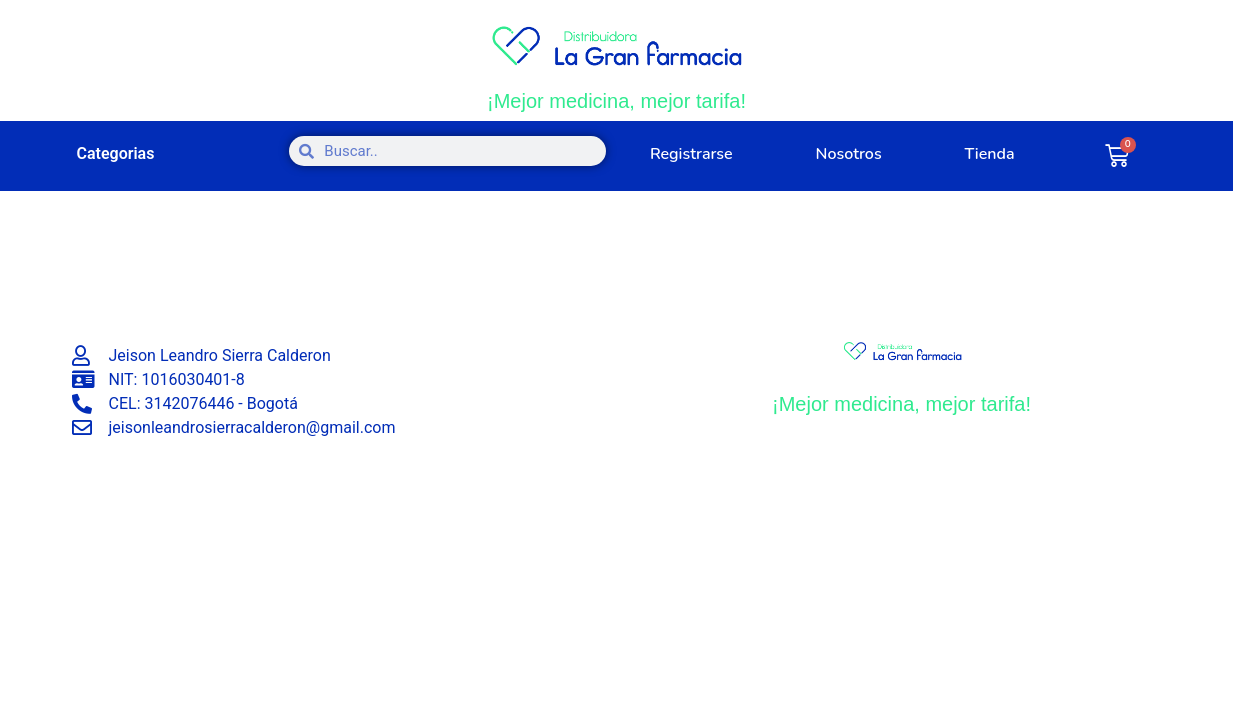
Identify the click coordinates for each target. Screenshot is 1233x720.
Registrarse (691, 154)
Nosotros (849, 154)
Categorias (116, 153)
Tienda (989, 154)
